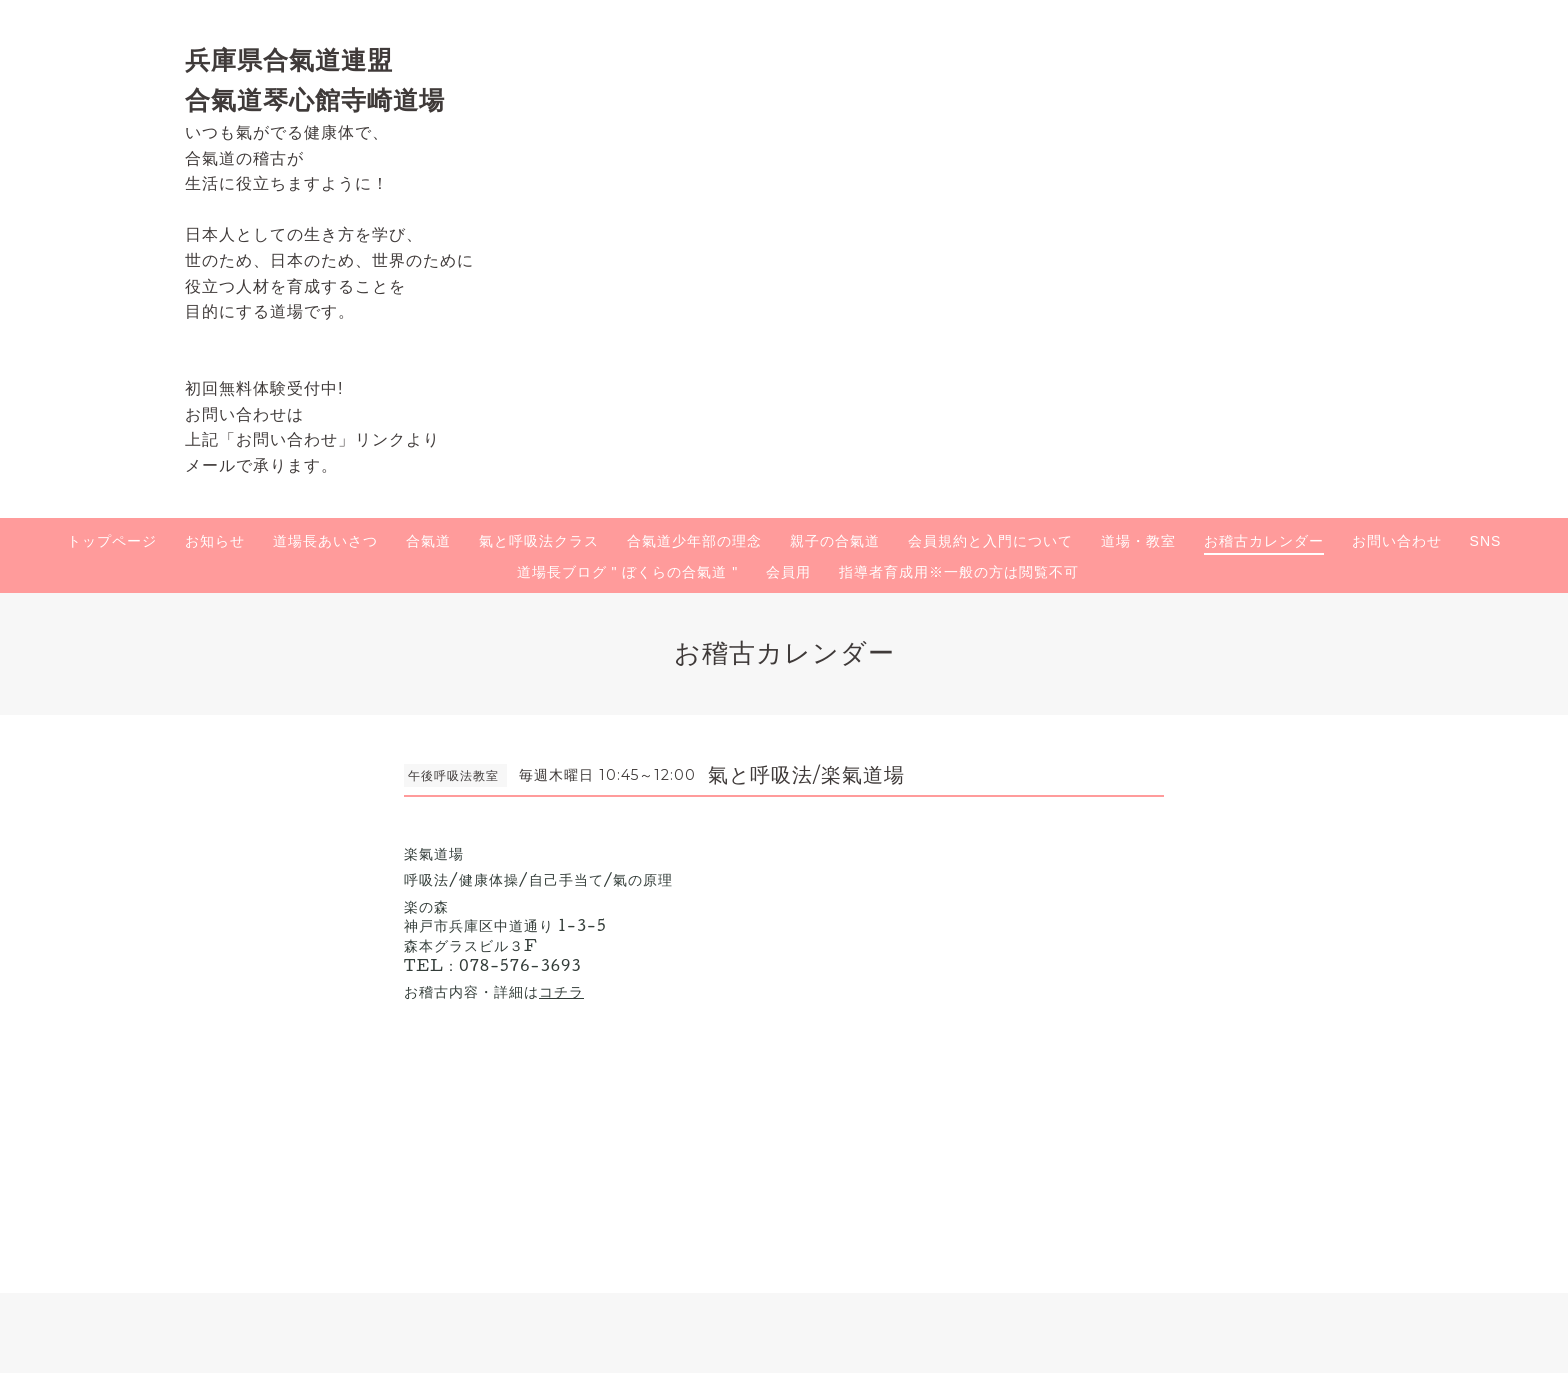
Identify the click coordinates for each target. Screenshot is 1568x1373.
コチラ (561, 991)
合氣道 (428, 541)
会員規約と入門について (990, 541)
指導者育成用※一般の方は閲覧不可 (959, 572)
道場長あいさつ (325, 541)
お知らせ (215, 541)
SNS (1486, 541)
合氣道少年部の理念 (694, 541)
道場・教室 (1138, 541)
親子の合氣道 (835, 541)
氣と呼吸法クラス (539, 541)
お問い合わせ (1397, 541)
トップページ (112, 541)
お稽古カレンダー (1264, 541)
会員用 (788, 572)
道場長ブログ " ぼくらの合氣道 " (628, 572)
